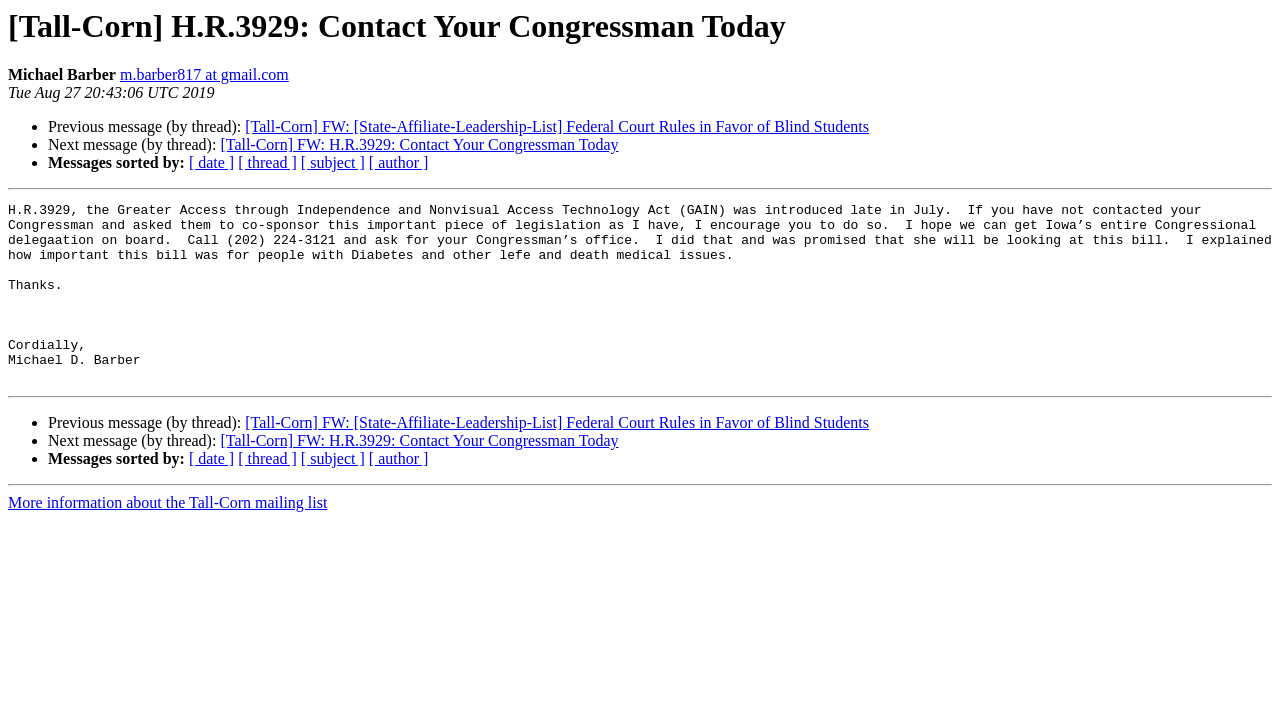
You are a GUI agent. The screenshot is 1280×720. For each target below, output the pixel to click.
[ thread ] (267, 162)
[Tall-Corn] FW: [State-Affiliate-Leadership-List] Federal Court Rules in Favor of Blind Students (557, 126)
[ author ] (399, 162)
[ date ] (211, 162)
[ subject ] (333, 162)
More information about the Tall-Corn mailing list (167, 538)
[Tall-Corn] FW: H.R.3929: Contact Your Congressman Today (419, 144)
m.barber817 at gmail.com (204, 74)
